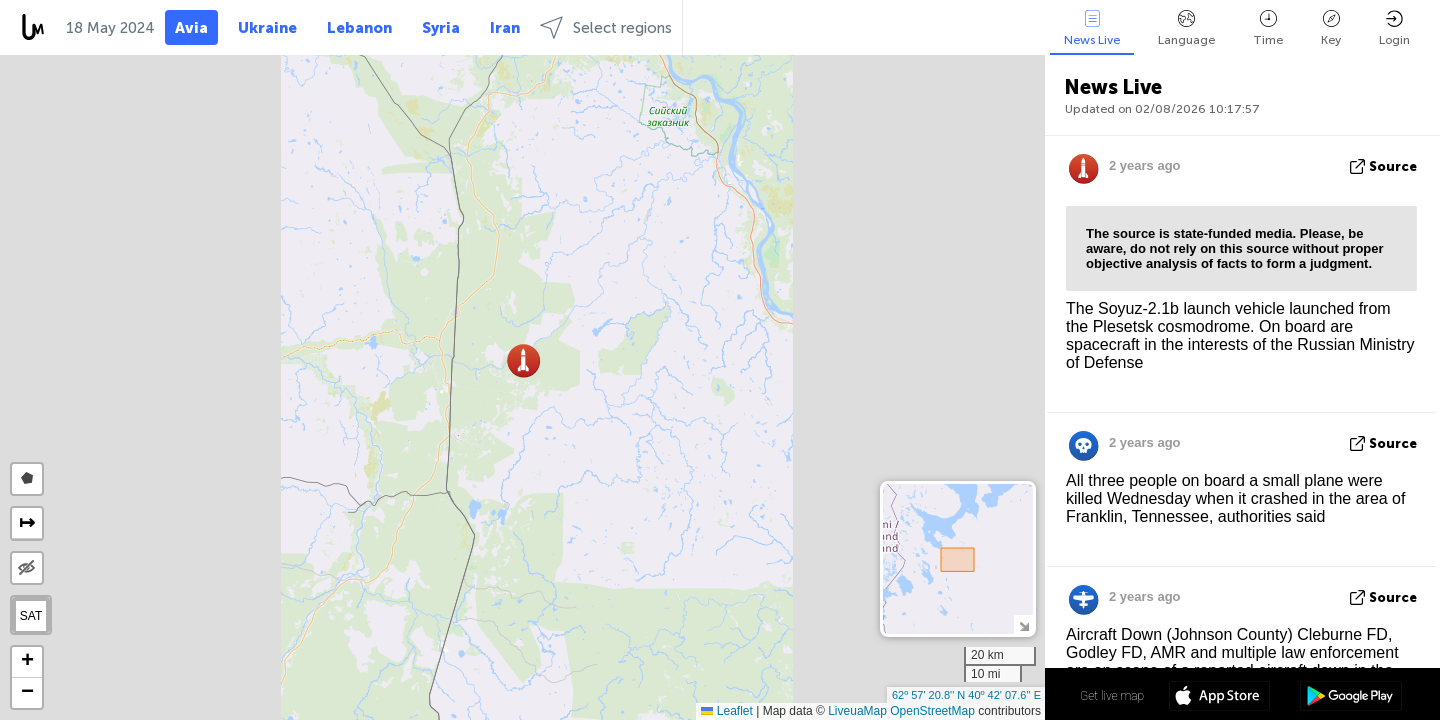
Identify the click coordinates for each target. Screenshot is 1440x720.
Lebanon (359, 28)
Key (1331, 28)
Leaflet (726, 711)
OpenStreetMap (932, 711)
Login (1394, 28)
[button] (523, 360)
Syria (441, 28)
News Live (1092, 28)
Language (1186, 28)
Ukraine (267, 28)
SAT (31, 616)
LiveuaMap (857, 711)
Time (1268, 28)
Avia (191, 28)
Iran (505, 28)
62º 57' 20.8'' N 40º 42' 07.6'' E (966, 695)
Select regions (606, 27)
